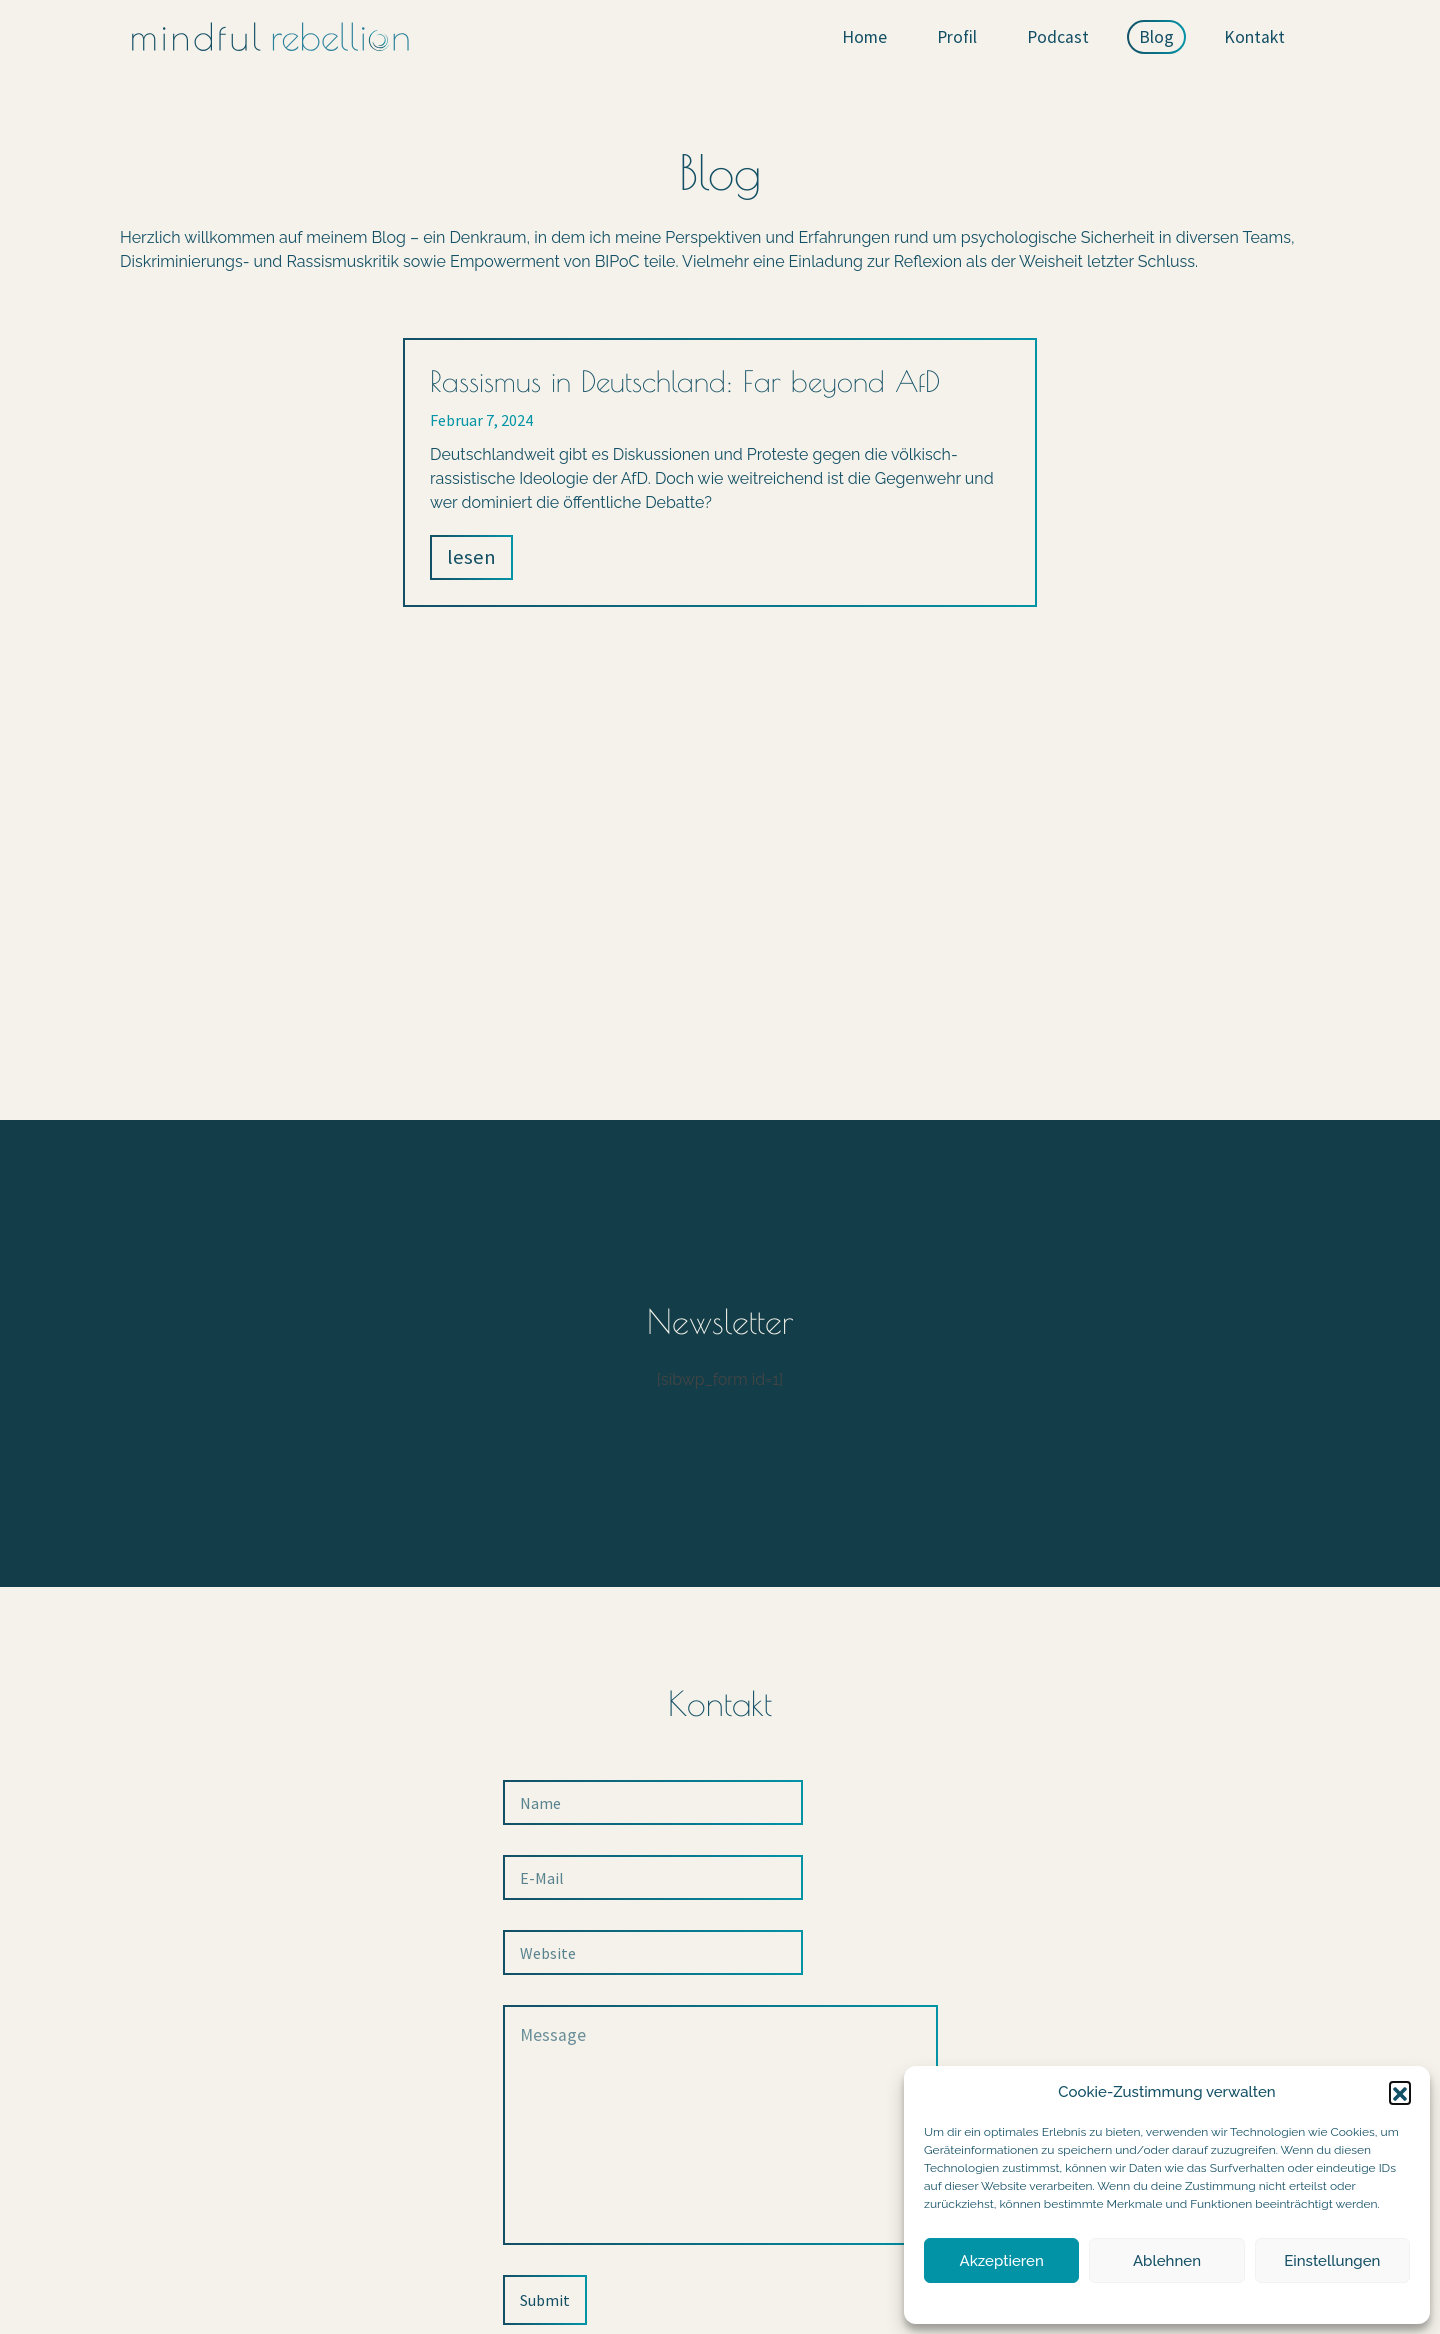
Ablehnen (1167, 2261)
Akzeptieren (1002, 2261)
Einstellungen (1332, 2261)
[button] (1400, 2092)
